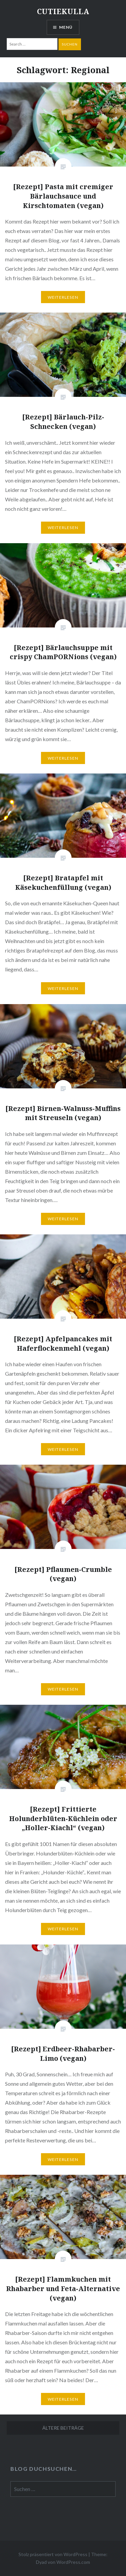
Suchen (70, 44)
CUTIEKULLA (63, 11)
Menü (66, 27)
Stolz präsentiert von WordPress (52, 2554)
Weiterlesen (63, 297)
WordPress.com (73, 2562)
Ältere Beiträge (63, 2428)
